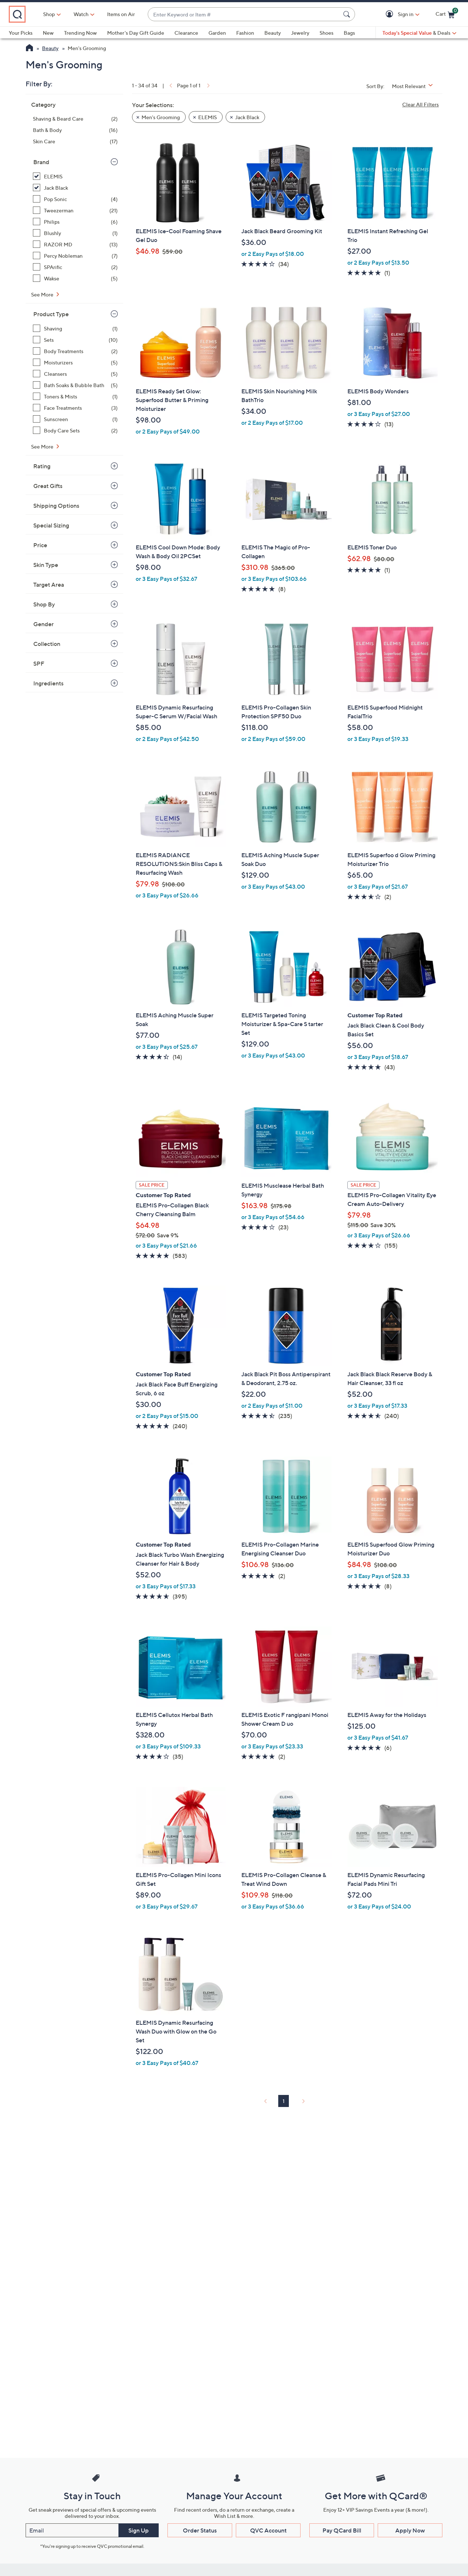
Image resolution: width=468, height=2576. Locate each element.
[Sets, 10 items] (75, 340)
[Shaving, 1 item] (75, 328)
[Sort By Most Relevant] (415, 86)
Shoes (326, 33)
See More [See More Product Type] (42, 446)
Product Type (51, 314)
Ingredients (48, 683)
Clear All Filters (420, 104)
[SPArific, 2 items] (75, 267)
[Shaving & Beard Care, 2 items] (75, 118)
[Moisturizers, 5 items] (75, 362)
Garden (217, 33)
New (48, 33)
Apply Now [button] (410, 2530)
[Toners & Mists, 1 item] (75, 396)
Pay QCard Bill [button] (341, 2530)
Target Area (48, 584)
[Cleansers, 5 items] (75, 374)
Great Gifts (48, 485)
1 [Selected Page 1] (283, 2101)
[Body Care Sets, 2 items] (75, 430)
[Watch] (113, 14)
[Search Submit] (348, 14)
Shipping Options (56, 505)
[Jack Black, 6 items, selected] (75, 188)
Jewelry (300, 33)
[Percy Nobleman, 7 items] (75, 256)
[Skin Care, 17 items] (75, 141)
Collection (46, 643)
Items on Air (153, 14)
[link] (170, 85)
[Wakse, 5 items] (75, 278)
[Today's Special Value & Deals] (419, 32)
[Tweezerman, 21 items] (75, 210)
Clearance (186, 33)
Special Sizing (51, 525)
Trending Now (80, 33)
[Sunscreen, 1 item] (75, 419)
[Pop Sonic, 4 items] (75, 199)
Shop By (44, 604)
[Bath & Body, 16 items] (75, 130)
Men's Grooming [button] (160, 117)
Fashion (245, 33)
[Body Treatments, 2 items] (75, 351)
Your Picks (21, 33)
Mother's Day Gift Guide (135, 33)
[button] (391, 14)
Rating (41, 466)
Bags (349, 33)
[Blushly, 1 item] (75, 233)
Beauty (272, 33)
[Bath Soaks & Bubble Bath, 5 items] (75, 385)
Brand (41, 162)
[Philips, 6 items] (75, 222)
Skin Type (45, 564)
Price (40, 545)
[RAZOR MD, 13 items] (75, 244)
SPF (38, 663)
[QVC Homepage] (29, 48)
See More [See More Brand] (42, 294)
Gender (43, 624)
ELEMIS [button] (207, 117)
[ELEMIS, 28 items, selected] (75, 176)
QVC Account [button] (268, 2530)
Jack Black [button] (247, 117)
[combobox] (260, 14)
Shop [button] (81, 14)
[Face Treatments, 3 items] (75, 408)
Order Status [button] (200, 2530)
